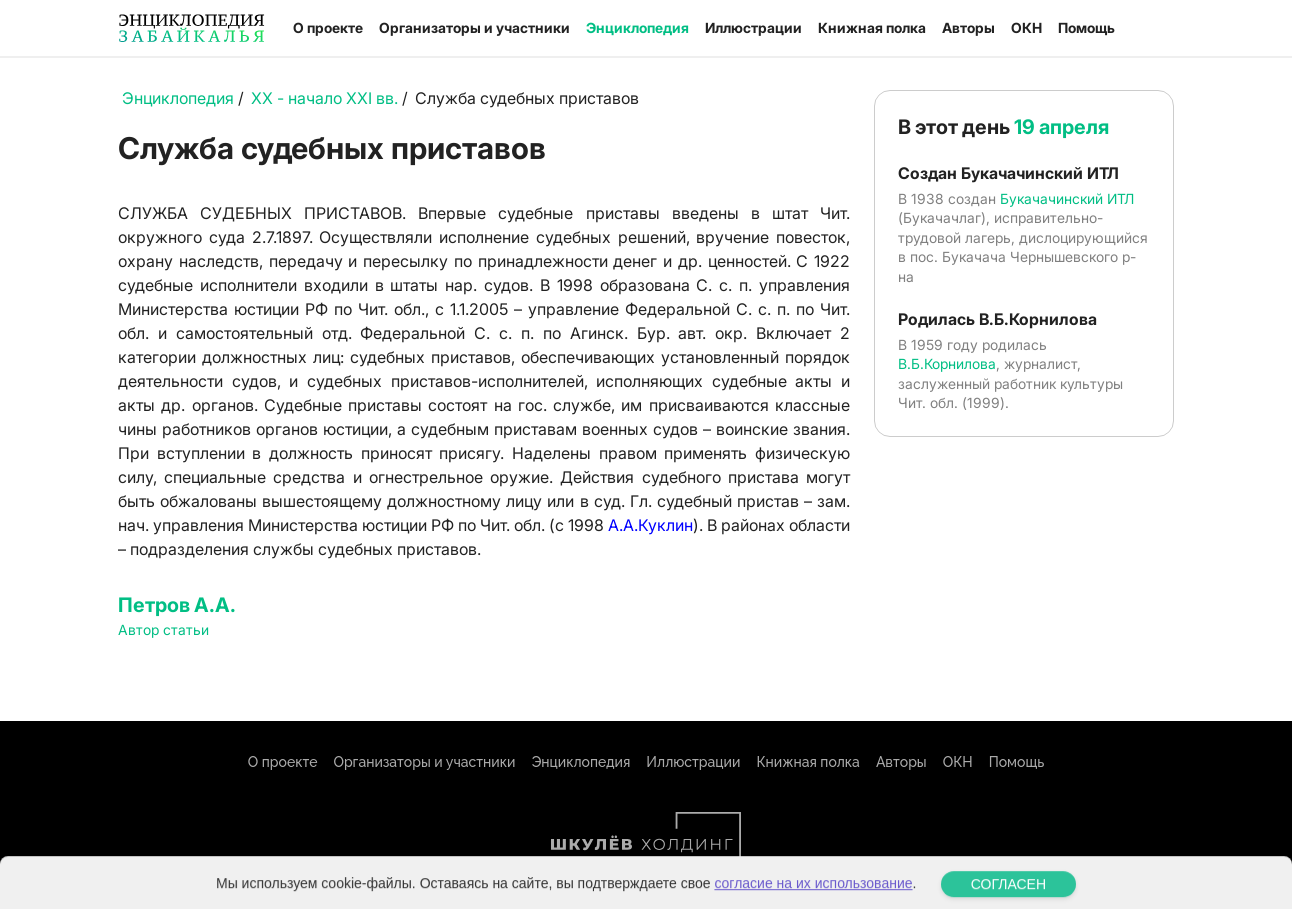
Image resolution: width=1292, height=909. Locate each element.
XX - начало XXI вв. (324, 98)
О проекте (328, 27)
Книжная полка (872, 27)
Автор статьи (163, 629)
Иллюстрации (753, 27)
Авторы (968, 27)
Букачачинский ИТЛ (1067, 198)
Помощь (1086, 27)
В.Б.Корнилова (947, 363)
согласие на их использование (813, 896)
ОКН (1026, 27)
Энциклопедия (637, 27)
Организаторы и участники (474, 27)
